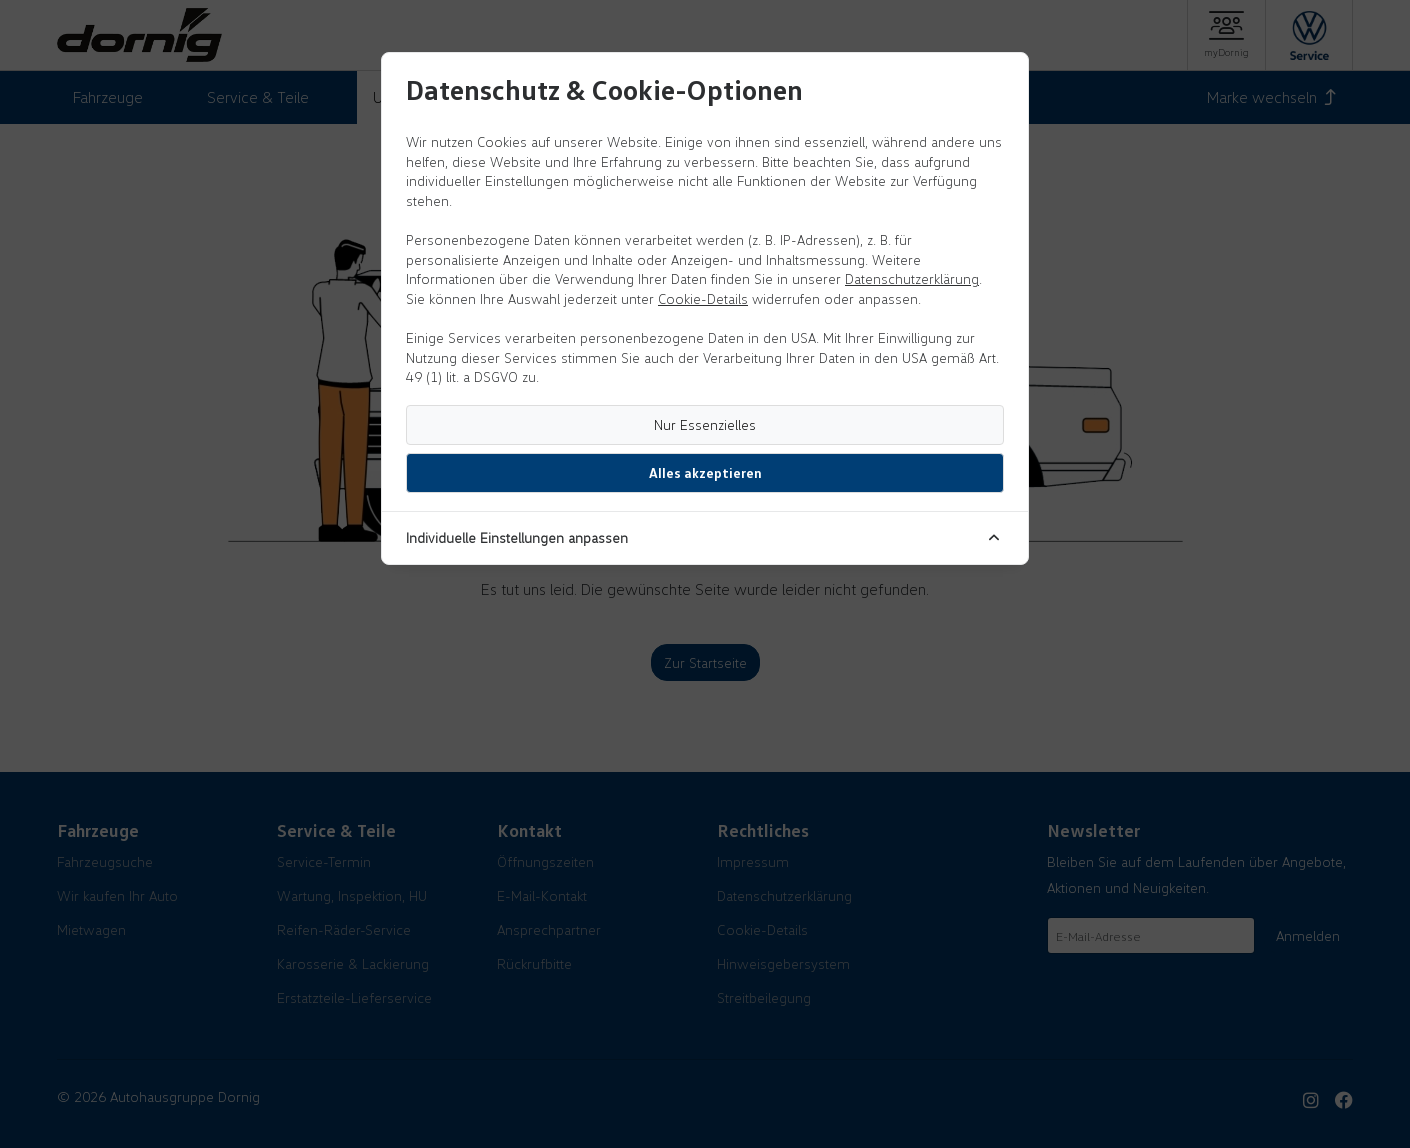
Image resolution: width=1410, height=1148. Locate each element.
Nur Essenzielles (705, 424)
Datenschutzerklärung (912, 278)
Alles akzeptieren (705, 472)
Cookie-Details (703, 298)
